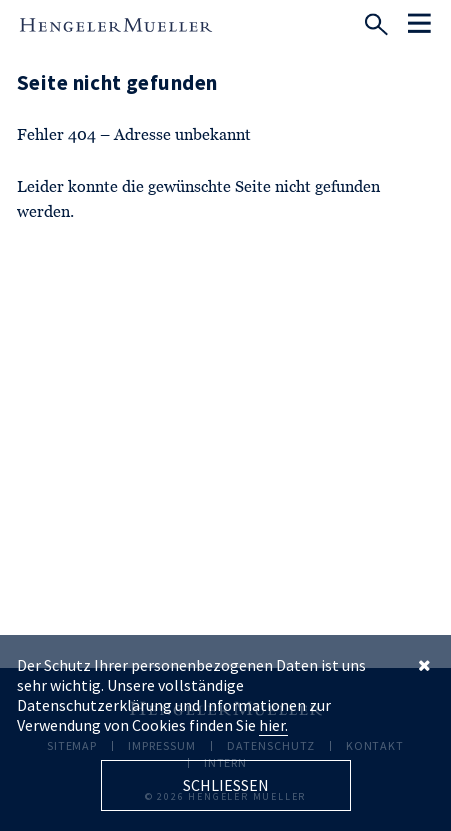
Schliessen (226, 785)
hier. (273, 725)
